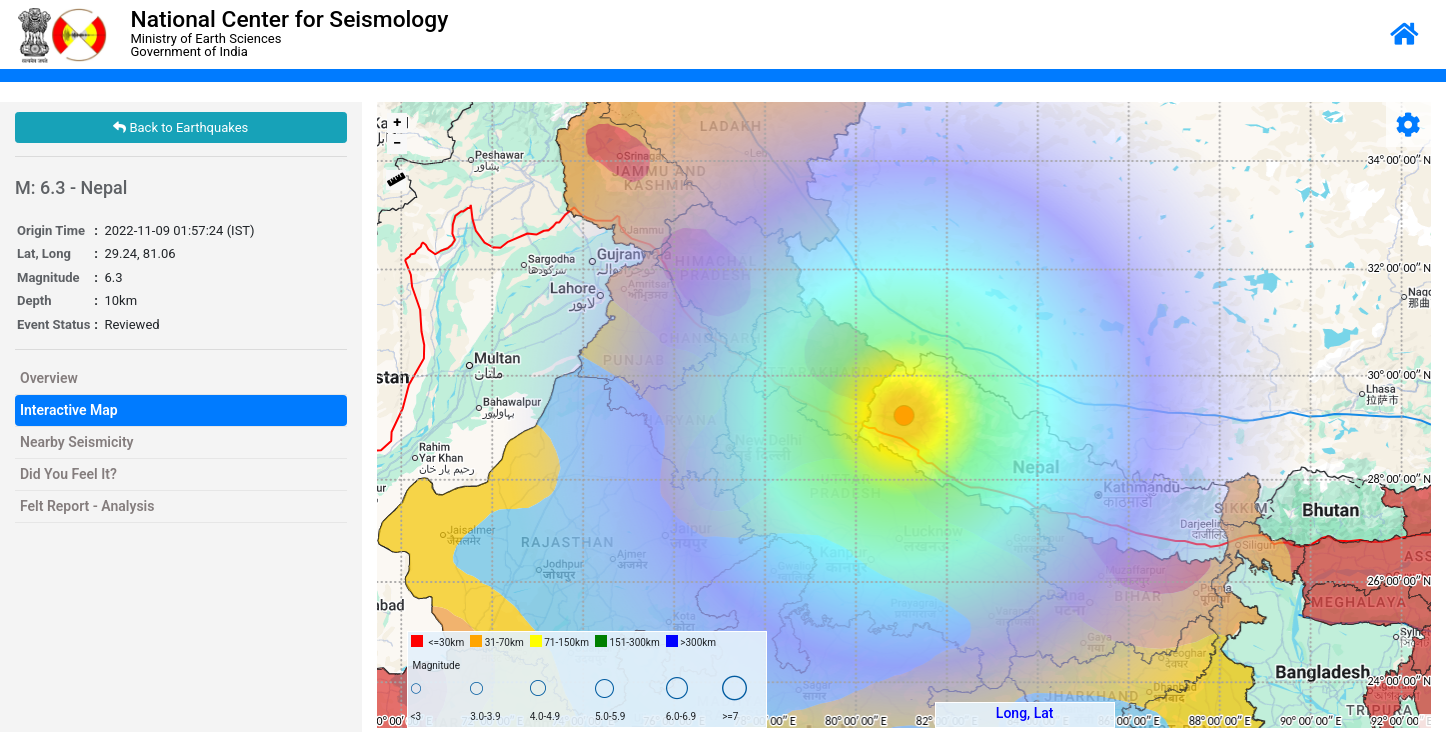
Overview (49, 378)
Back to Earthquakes (180, 127)
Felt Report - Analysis (87, 506)
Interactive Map (69, 410)
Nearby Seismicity (77, 442)
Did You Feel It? (68, 474)
